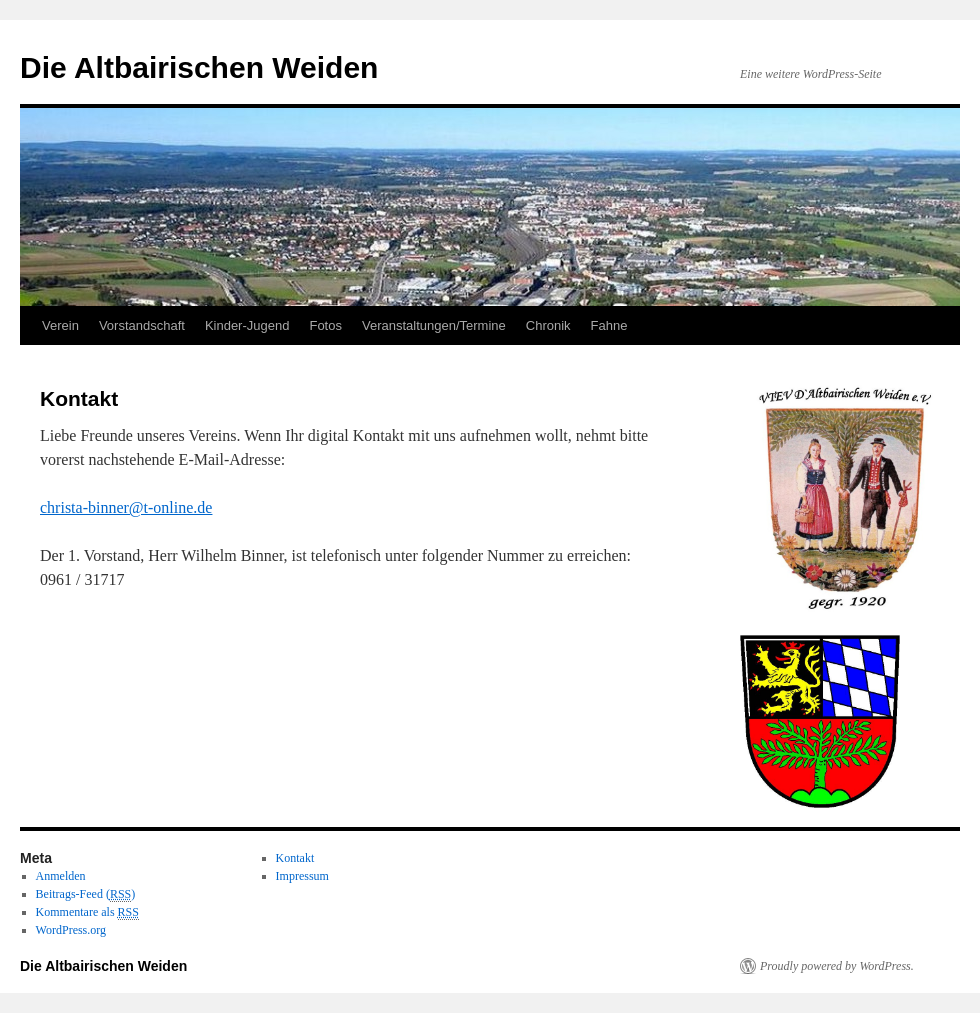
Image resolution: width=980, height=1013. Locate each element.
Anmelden (61, 876)
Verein (60, 325)
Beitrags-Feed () (86, 894)
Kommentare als (87, 912)
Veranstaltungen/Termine (434, 325)
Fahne (609, 325)
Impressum (302, 876)
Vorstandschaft (142, 325)
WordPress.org (71, 930)
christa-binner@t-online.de (126, 507)
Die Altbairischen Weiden (199, 67)
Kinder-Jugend (247, 325)
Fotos (325, 325)
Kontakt (295, 858)
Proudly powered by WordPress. (837, 966)
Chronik (548, 325)
